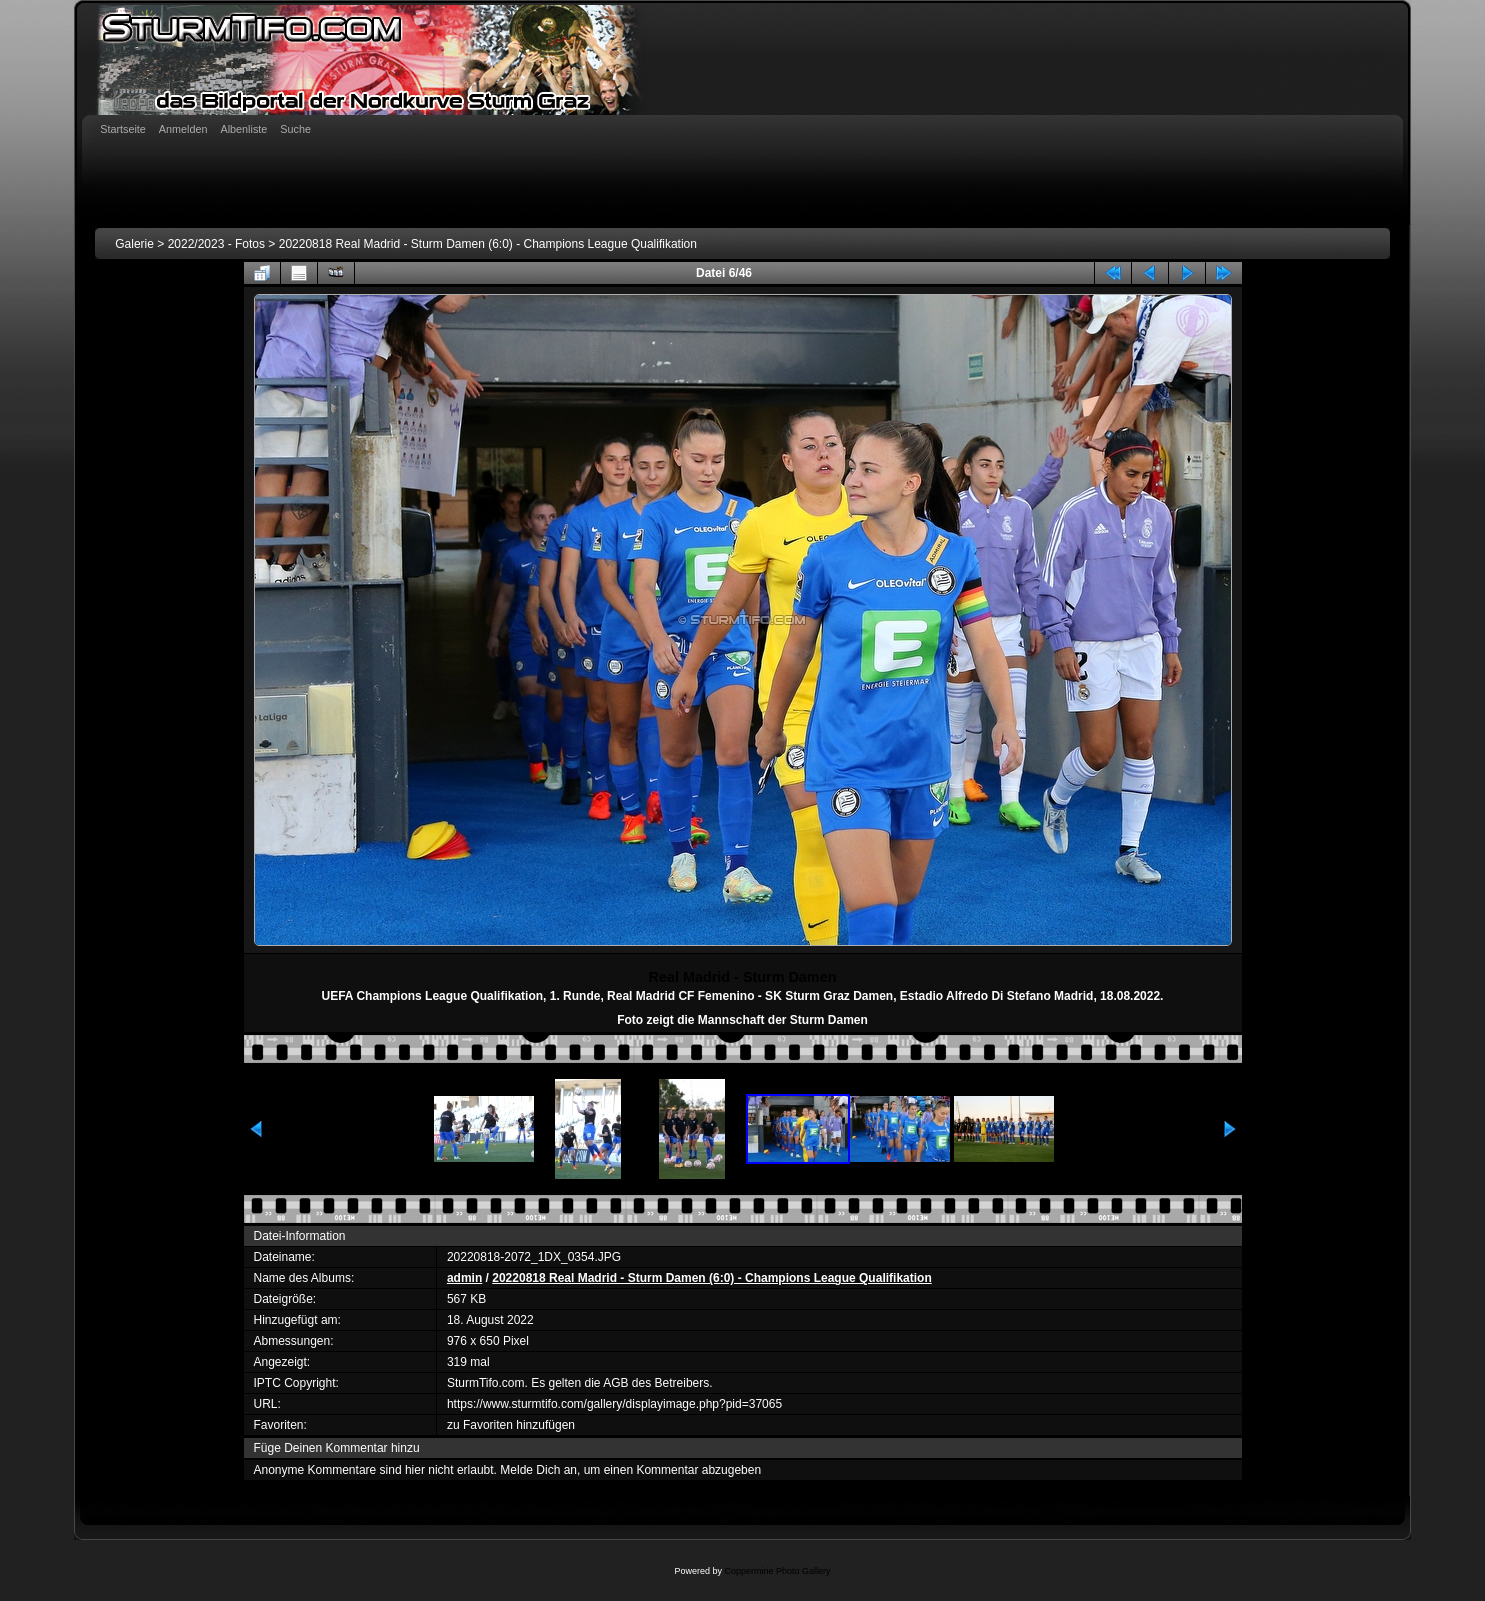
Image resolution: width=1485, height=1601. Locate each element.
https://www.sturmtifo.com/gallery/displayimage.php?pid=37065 (614, 1404)
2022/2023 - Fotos (216, 244)
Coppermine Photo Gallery (777, 1571)
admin (464, 1278)
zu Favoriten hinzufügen (511, 1425)
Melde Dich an (538, 1470)
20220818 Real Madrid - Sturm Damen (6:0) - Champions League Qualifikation (488, 244)
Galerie (134, 244)
